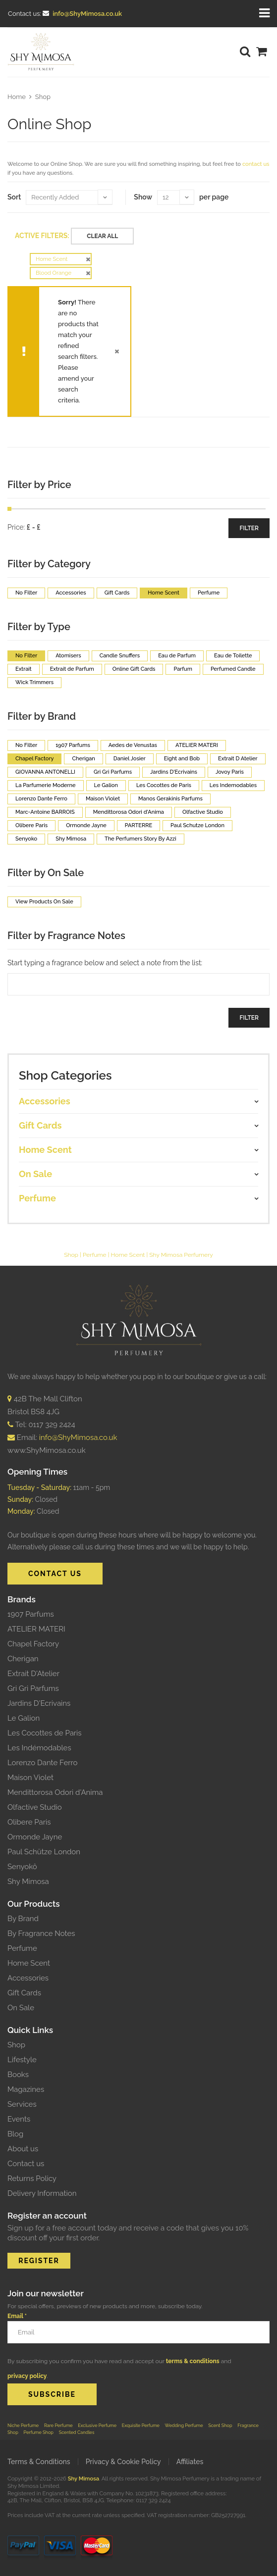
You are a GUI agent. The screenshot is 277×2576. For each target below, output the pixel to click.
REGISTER (38, 2261)
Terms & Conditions (38, 2461)
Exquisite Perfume (141, 2425)
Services (22, 2104)
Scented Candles (77, 2432)
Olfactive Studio (34, 1807)
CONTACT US (55, 1574)
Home (16, 96)
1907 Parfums (30, 1614)
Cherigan (23, 1658)
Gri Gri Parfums (33, 1688)
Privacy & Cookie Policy (123, 2461)
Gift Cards (24, 1992)
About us (22, 2148)
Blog (15, 2134)
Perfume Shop (39, 2432)
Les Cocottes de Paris (44, 1733)
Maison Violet (30, 1777)
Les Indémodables (39, 1747)
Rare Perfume (58, 2425)
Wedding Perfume (184, 2425)
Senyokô (22, 1866)
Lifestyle (22, 2059)
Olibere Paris (29, 1822)
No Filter (26, 593)
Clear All (102, 236)
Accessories (28, 1978)
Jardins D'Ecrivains (38, 1703)
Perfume (95, 1254)
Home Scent (128, 1254)
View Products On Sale (44, 901)
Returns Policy (31, 2178)
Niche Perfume (23, 2425)
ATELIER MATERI (36, 1629)
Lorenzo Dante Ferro (42, 1762)
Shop (43, 96)
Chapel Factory (33, 1643)
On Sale (20, 2007)
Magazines (25, 2089)
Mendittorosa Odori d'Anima (55, 1792)
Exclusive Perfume (97, 2425)
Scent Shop (220, 2425)
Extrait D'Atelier (33, 1673)
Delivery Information (41, 2193)
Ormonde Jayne (34, 1837)
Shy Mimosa (28, 1881)
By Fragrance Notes (41, 1933)
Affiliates (190, 2461)
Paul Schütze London (43, 1851)
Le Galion (23, 1718)
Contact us (25, 2163)
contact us (256, 163)
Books (18, 2074)
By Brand (23, 1918)
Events (18, 2119)
